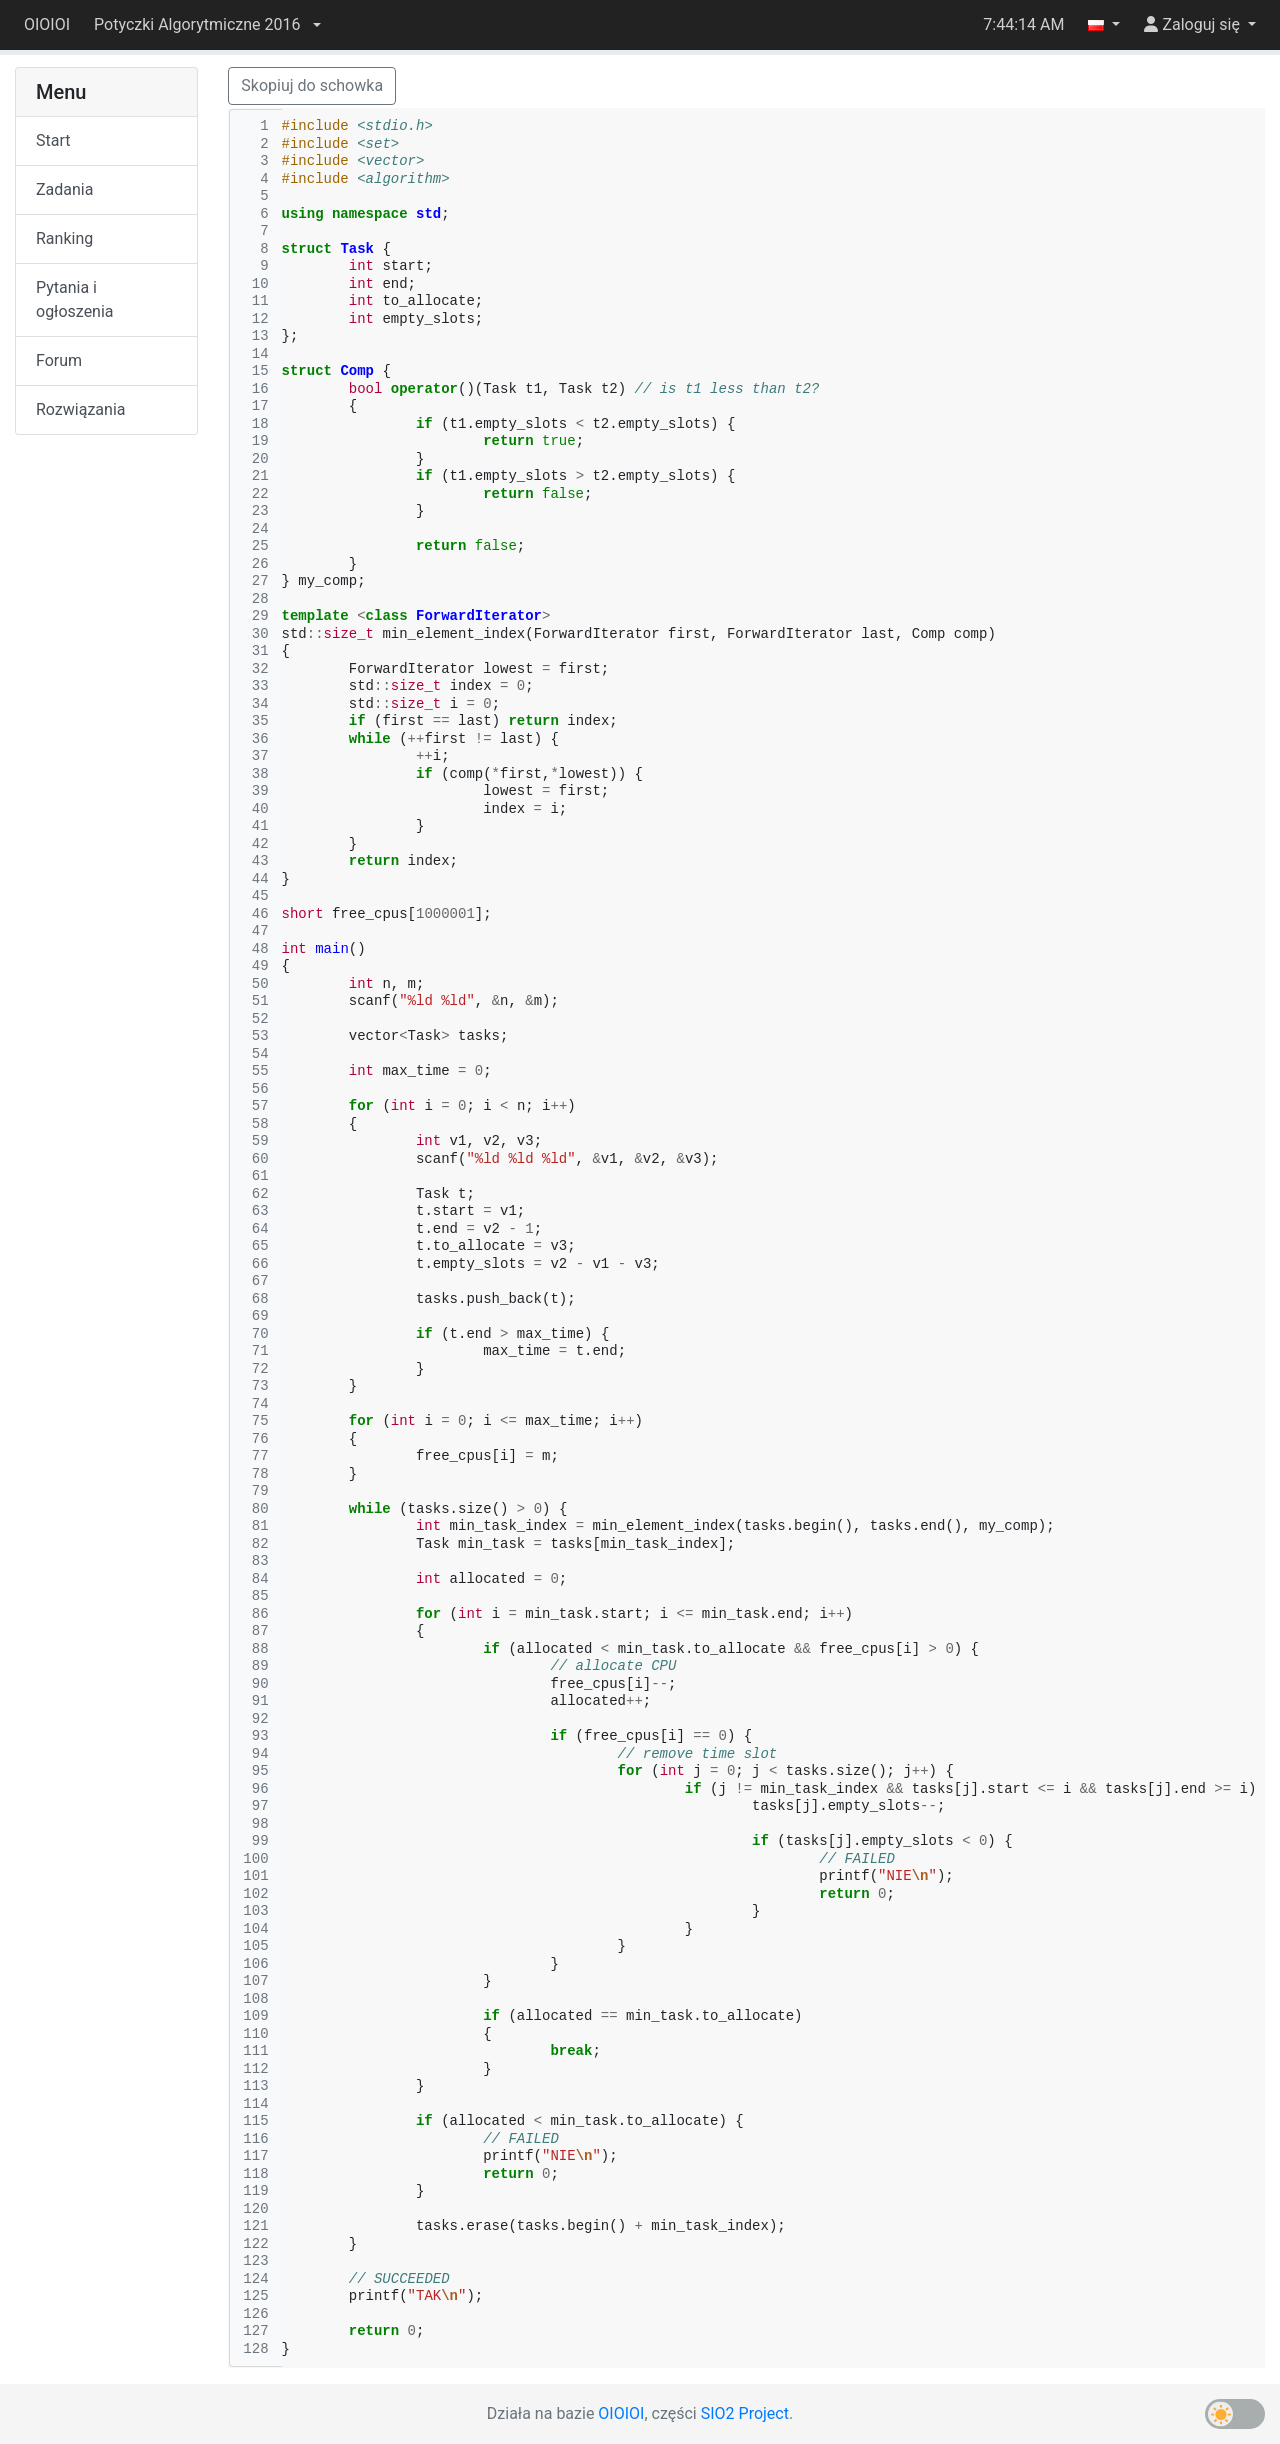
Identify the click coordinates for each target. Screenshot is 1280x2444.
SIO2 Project (745, 2413)
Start (53, 140)
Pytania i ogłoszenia (75, 299)
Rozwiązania (80, 409)
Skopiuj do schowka (312, 85)
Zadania (64, 189)
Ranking (64, 238)
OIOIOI (47, 24)
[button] (207, 25)
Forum (59, 360)
